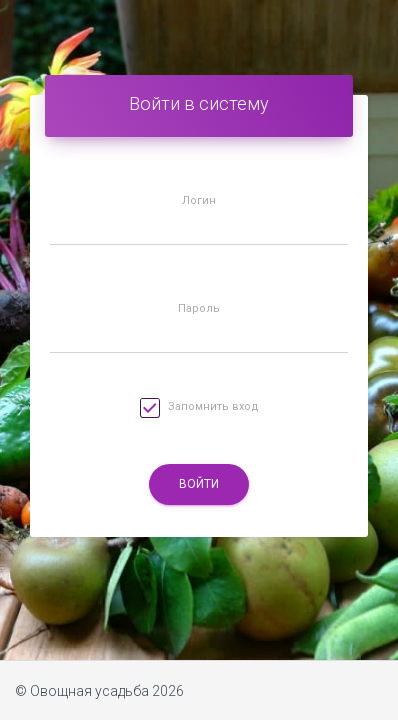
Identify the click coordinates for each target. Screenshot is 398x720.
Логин (199, 201)
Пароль (199, 309)
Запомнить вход (199, 410)
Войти (199, 484)
